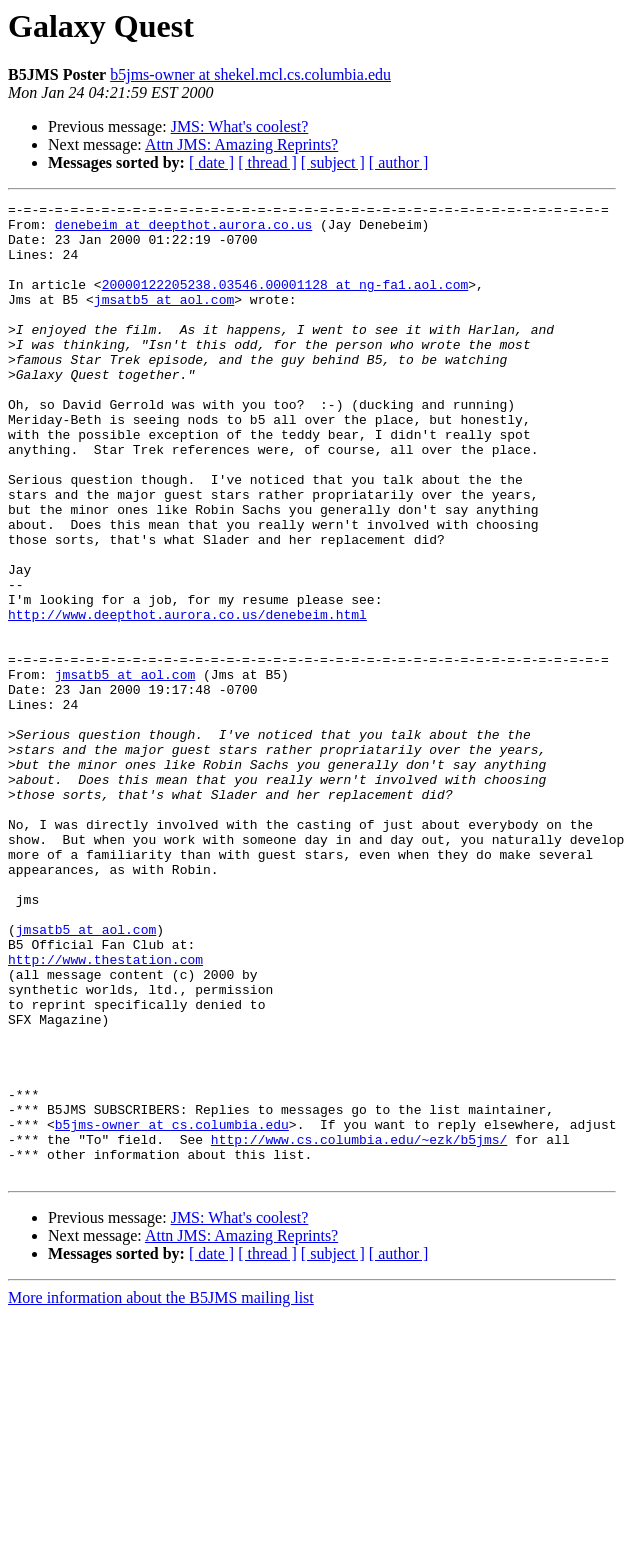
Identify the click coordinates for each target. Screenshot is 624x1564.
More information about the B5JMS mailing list (161, 1492)
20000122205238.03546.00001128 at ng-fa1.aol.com (285, 302)
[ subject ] (333, 162)
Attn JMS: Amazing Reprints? (241, 144)
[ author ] (399, 162)
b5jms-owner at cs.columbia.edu (172, 1310)
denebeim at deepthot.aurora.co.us (183, 230)
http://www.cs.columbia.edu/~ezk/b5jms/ (359, 1328)
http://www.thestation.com (105, 1112)
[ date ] (211, 162)
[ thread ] (267, 162)
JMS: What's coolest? (240, 126)
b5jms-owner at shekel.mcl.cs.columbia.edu (250, 74)
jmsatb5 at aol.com (164, 320)
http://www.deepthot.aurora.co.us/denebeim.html (187, 698)
